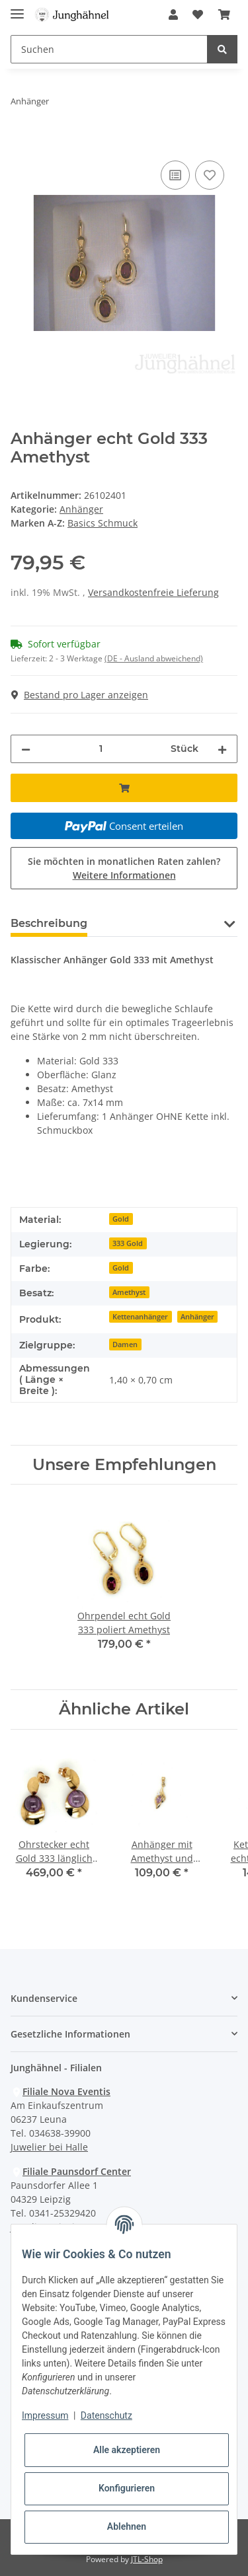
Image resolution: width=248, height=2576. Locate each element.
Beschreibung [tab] (49, 923)
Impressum (45, 2415)
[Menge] (100, 748)
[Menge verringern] (25, 748)
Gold (120, 1219)
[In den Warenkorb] (21, 142)
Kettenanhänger (140, 1316)
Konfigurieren (127, 2488)
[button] (173, 14)
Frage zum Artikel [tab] (157, 923)
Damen (125, 1344)
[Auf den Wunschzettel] (209, 175)
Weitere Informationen (124, 875)
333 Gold (127, 1243)
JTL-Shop (147, 2559)
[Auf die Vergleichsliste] (175, 175)
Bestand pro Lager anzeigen (79, 694)
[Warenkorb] (224, 14)
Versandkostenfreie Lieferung (153, 592)
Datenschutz (106, 2415)
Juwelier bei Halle (49, 2147)
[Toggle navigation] (17, 8)
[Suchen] (109, 49)
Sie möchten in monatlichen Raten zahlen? (124, 868)
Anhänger (81, 509)
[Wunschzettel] (197, 14)
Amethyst (128, 1292)
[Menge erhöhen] (222, 748)
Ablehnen (126, 2526)
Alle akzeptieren (126, 2450)
